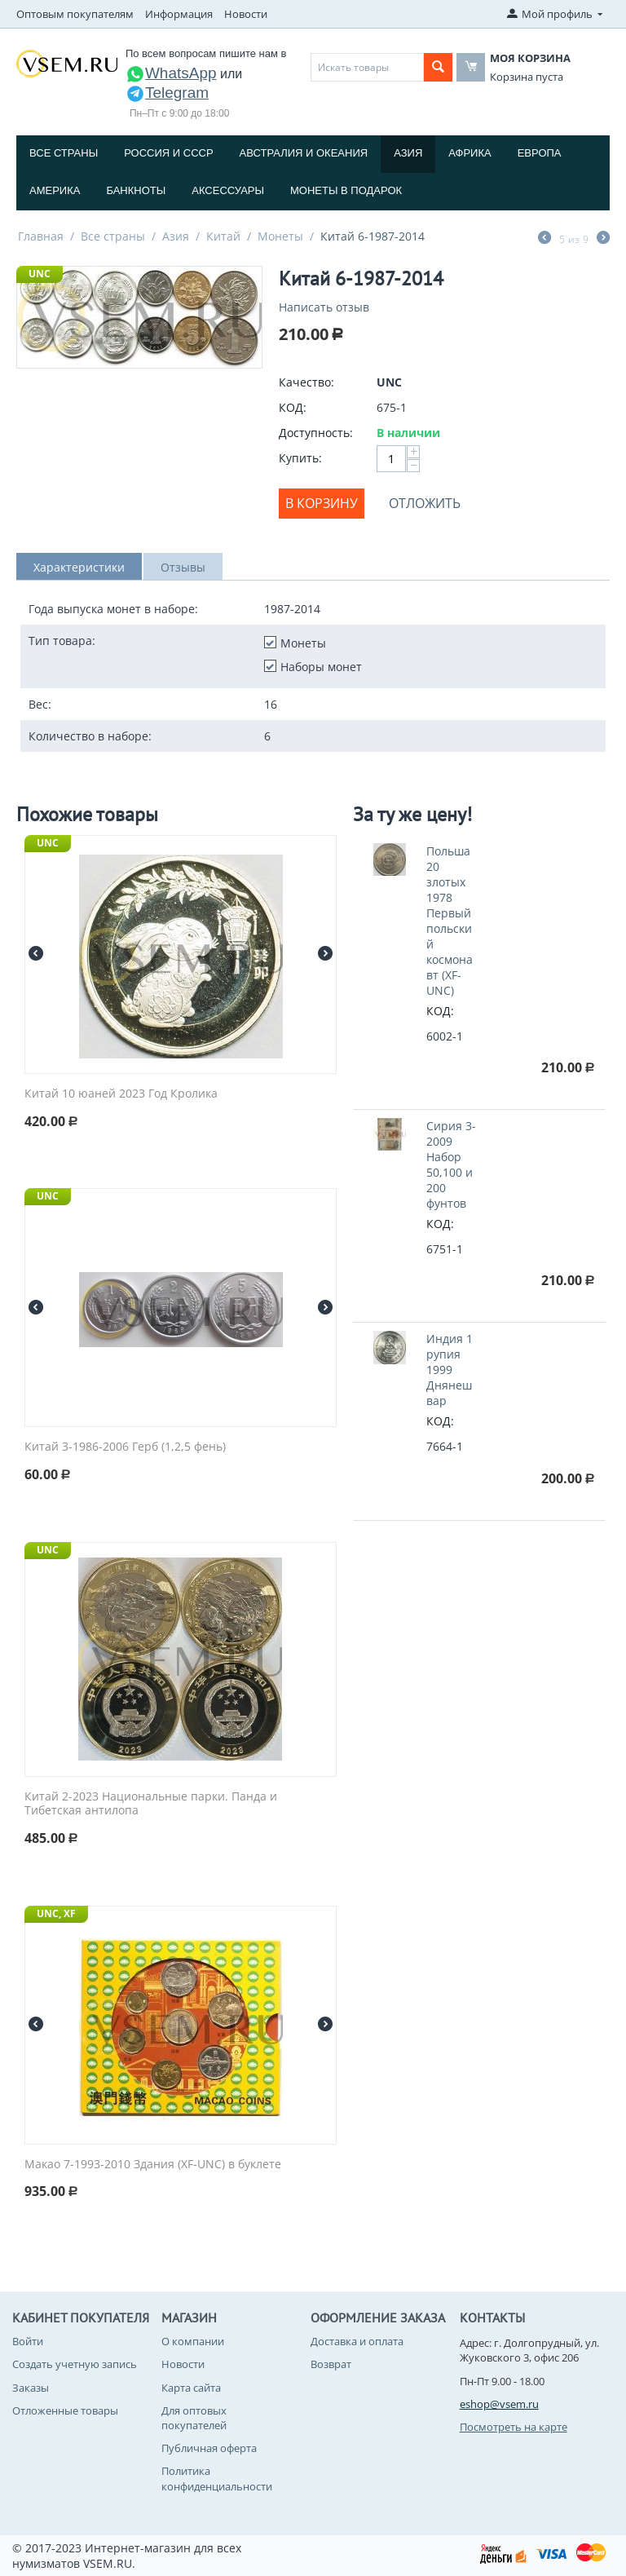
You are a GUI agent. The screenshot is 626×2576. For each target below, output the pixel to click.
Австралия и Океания (304, 153)
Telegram (167, 92)
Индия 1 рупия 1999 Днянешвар (449, 1369)
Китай (223, 236)
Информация (179, 14)
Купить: (300, 458)
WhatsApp (171, 73)
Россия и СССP (168, 153)
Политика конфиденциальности (216, 2478)
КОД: (292, 407)
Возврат (331, 2364)
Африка (469, 153)
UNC (40, 274)
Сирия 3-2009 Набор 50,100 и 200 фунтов (451, 1164)
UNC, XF (56, 1913)
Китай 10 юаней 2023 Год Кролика (121, 1094)
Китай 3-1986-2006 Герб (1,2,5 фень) (125, 1447)
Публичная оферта (209, 2448)
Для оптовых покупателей (194, 2417)
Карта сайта (191, 2387)
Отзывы (183, 567)
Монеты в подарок (346, 190)
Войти (27, 2341)
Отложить (425, 503)
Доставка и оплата (357, 2341)
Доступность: (316, 432)
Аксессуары (228, 190)
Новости (245, 14)
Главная (41, 236)
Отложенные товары (65, 2410)
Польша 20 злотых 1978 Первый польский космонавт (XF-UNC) (449, 920)
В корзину (321, 503)
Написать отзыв (324, 307)
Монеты (280, 236)
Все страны (63, 153)
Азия (408, 153)
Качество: (306, 382)
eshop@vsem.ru (499, 2404)
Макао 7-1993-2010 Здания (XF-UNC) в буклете (152, 2165)
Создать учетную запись (74, 2364)
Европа (540, 153)
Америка (54, 190)
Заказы (30, 2387)
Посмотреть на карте (513, 2426)
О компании (192, 2341)
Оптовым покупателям (75, 14)
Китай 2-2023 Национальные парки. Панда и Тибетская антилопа (150, 1804)
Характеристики (79, 567)
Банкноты (135, 190)
